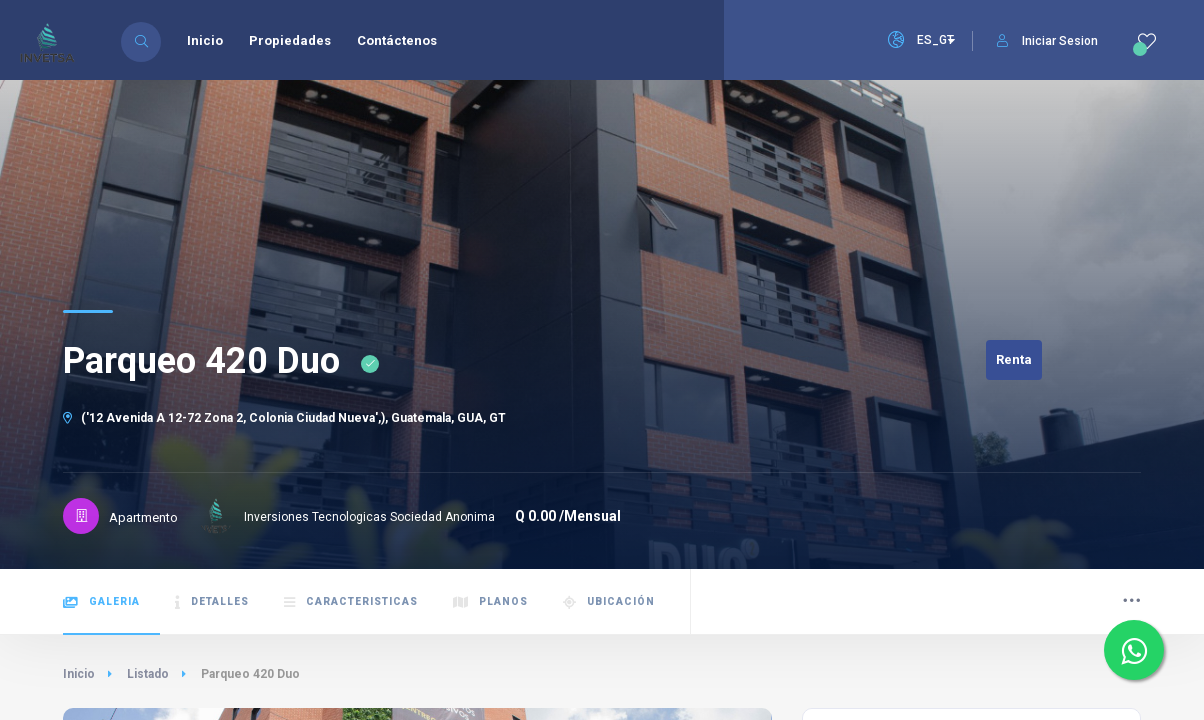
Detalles (212, 602)
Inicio (79, 674)
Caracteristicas (351, 602)
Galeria (101, 602)
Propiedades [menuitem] (290, 40)
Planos (490, 602)
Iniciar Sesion (1047, 41)
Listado (148, 674)
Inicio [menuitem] (205, 40)
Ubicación (609, 602)
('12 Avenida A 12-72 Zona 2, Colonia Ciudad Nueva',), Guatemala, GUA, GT (284, 418)
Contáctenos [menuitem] (397, 40)
